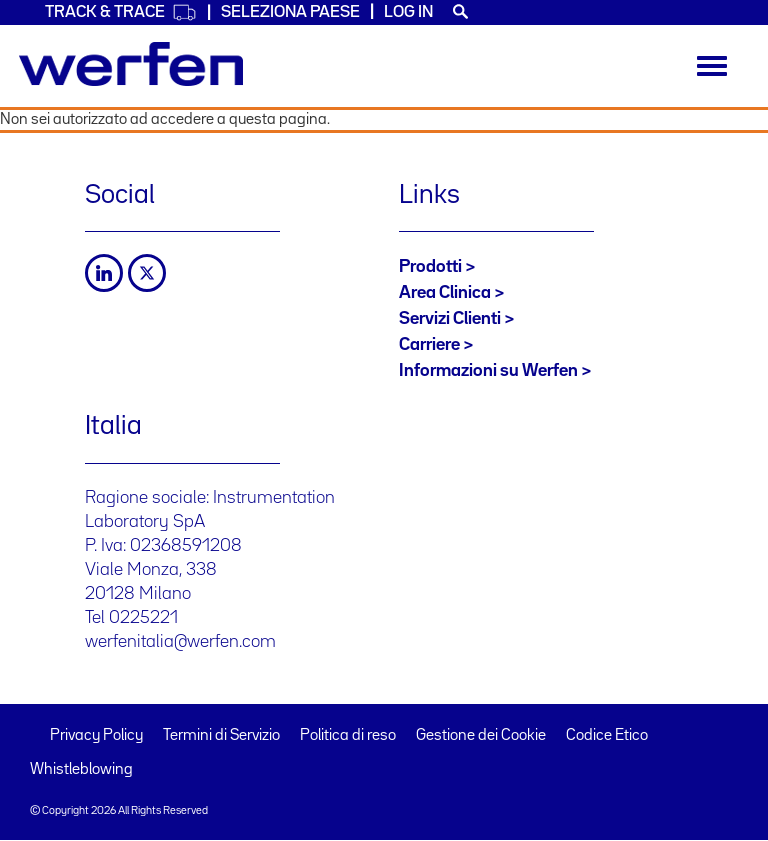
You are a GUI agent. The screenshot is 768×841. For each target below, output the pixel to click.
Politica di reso (348, 736)
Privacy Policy (96, 736)
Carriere (429, 345)
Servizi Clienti (450, 319)
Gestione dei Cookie (481, 736)
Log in (408, 12)
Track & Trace (121, 12)
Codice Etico (607, 736)
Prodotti (430, 267)
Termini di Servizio (221, 736)
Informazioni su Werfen (488, 371)
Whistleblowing (81, 770)
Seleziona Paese (290, 12)
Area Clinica (445, 293)
